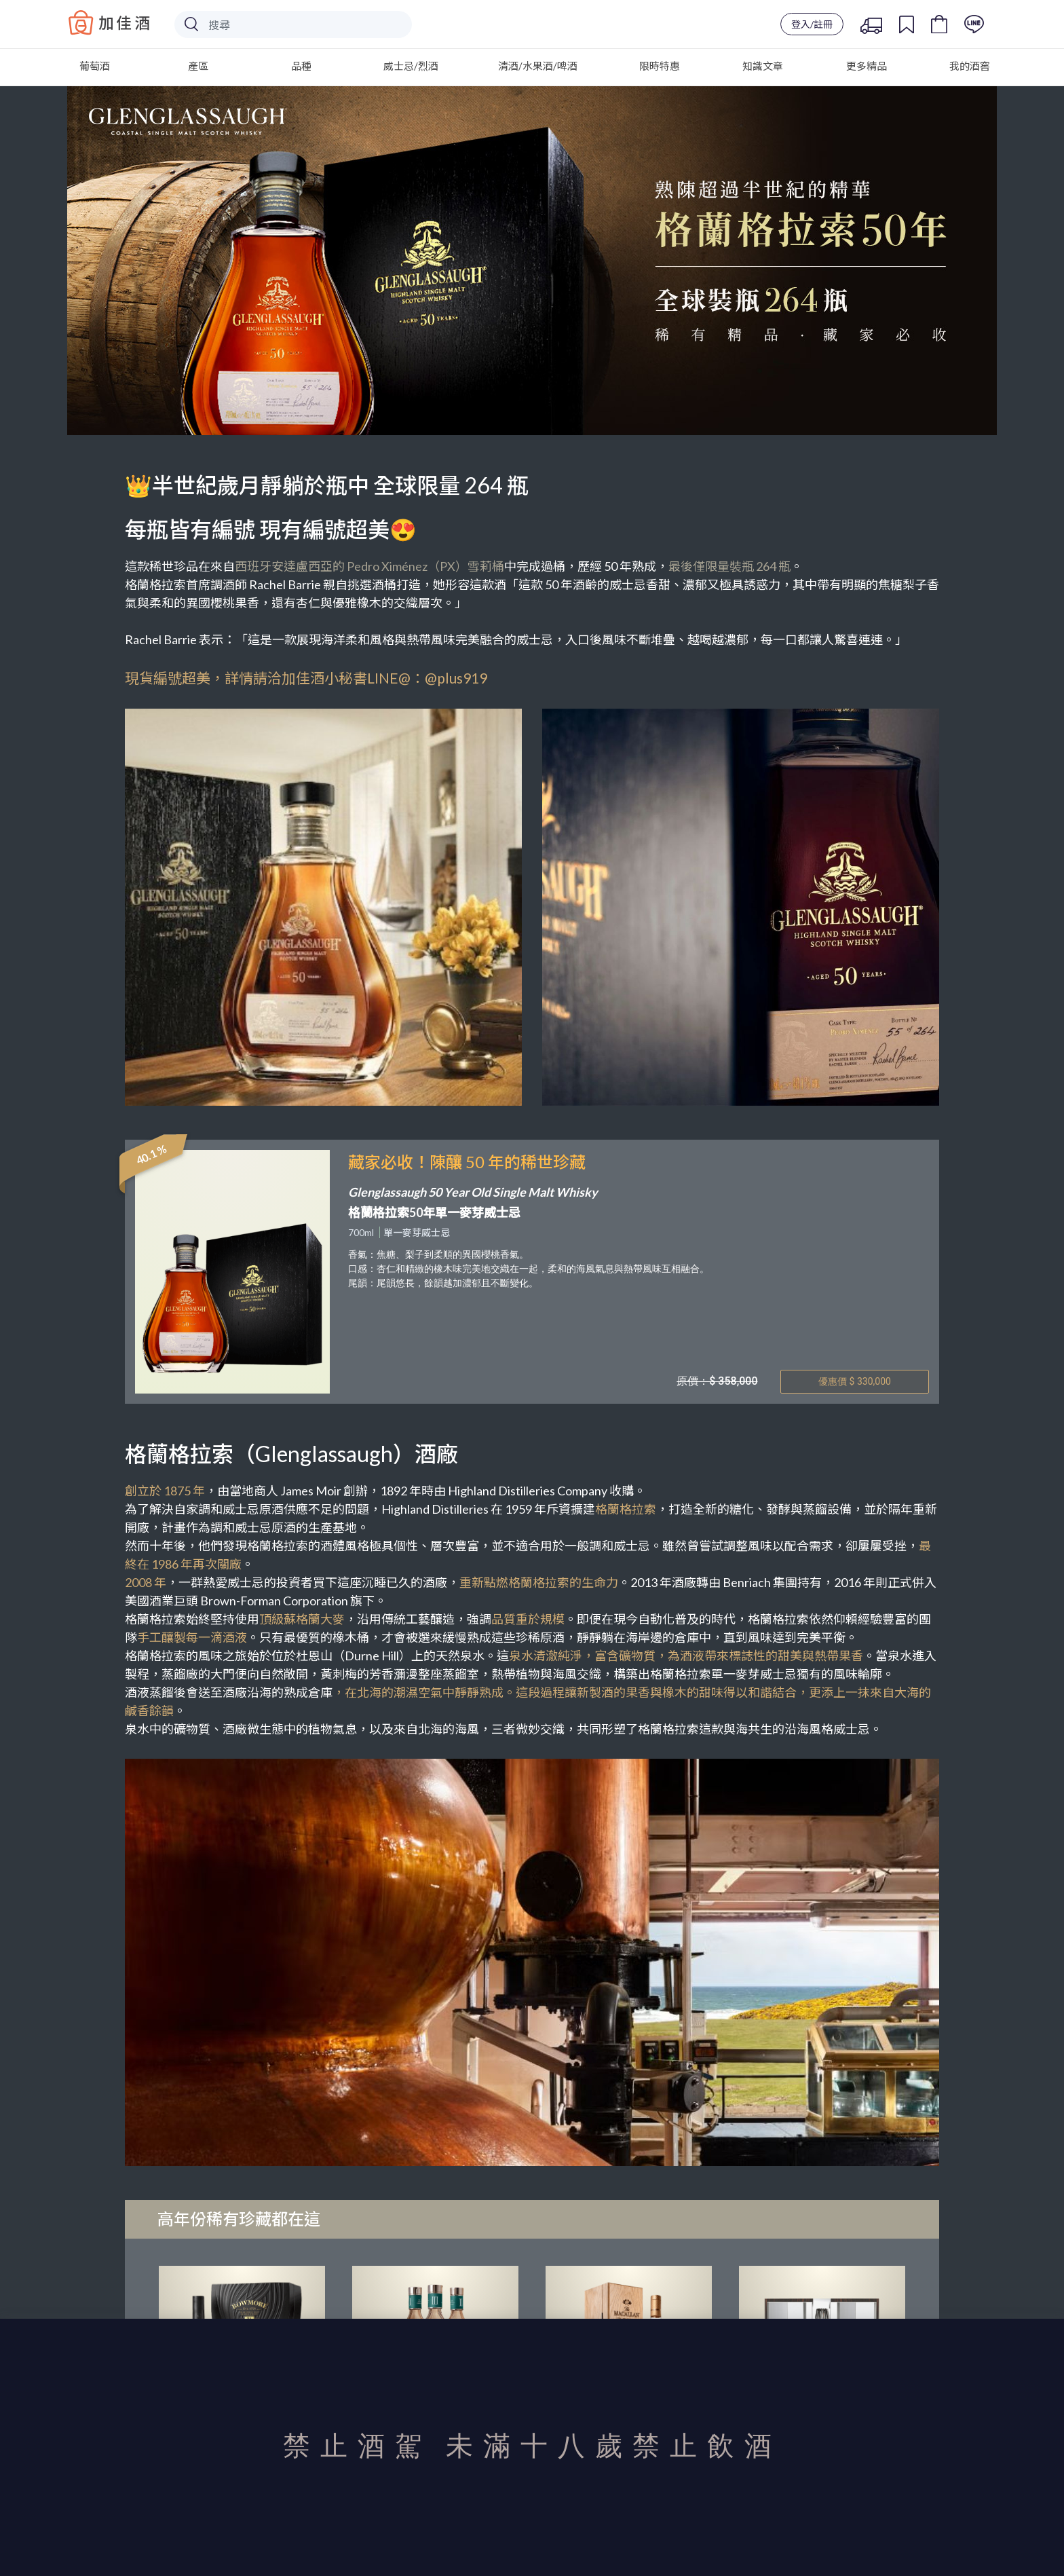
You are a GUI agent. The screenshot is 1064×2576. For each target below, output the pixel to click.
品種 (301, 66)
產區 (198, 66)
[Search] (293, 24)
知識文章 (762, 66)
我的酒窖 (969, 66)
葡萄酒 (94, 66)
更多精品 (866, 66)
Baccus (109, 22)
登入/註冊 (812, 24)
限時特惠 (659, 66)
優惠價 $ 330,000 (854, 1381)
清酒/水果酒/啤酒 (537, 66)
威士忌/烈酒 (410, 66)
